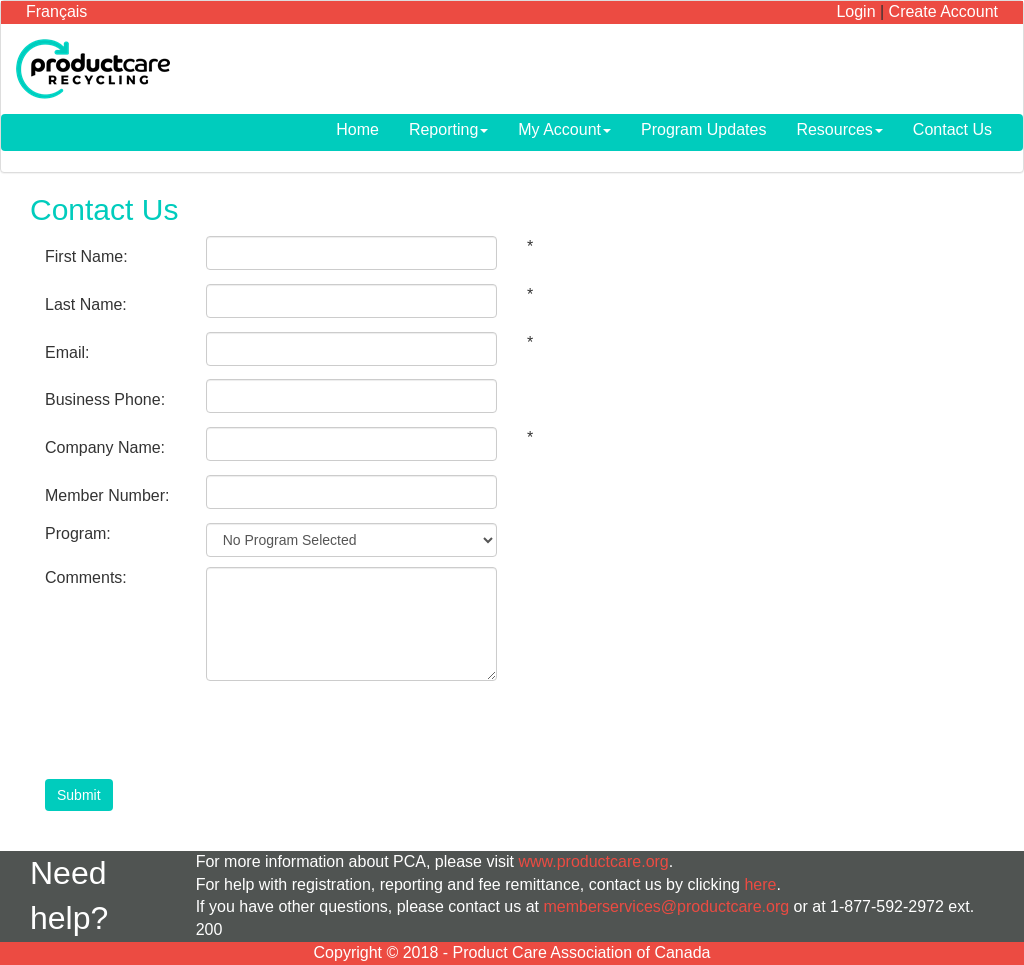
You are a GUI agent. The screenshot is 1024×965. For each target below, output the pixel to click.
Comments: (86, 577)
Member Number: (107, 495)
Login (855, 11)
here (760, 884)
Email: (67, 352)
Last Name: (86, 304)
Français (56, 11)
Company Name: (105, 447)
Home (357, 129)
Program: (78, 533)
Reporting (448, 129)
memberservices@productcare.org (666, 906)
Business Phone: (105, 399)
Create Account (943, 11)
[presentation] (358, 730)
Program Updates (703, 129)
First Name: (86, 256)
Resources (839, 129)
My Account (564, 129)
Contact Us (952, 129)
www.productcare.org (593, 861)
